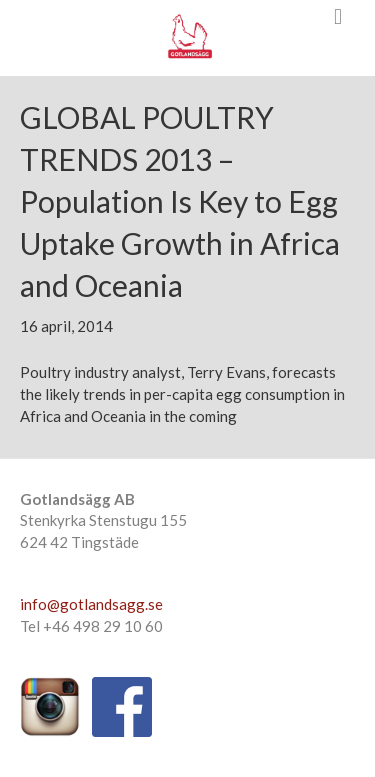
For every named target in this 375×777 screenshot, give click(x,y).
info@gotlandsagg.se (91, 604)
